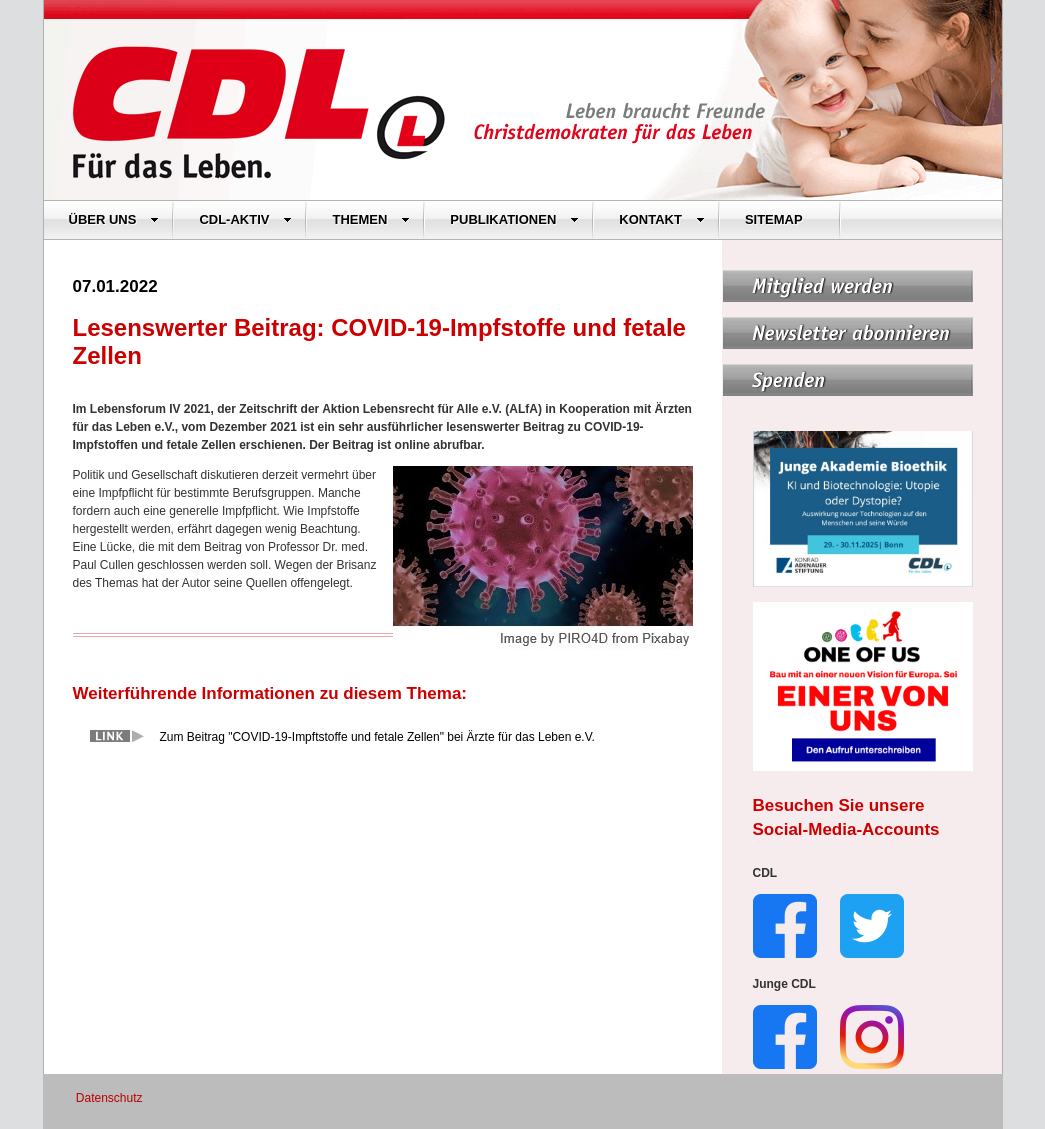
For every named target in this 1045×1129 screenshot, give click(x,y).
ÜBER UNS (114, 219)
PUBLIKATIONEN (514, 219)
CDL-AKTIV (245, 219)
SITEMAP (774, 219)
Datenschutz (109, 1098)
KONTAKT (662, 219)
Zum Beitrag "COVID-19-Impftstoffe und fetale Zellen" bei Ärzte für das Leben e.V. (377, 737)
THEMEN (371, 219)
